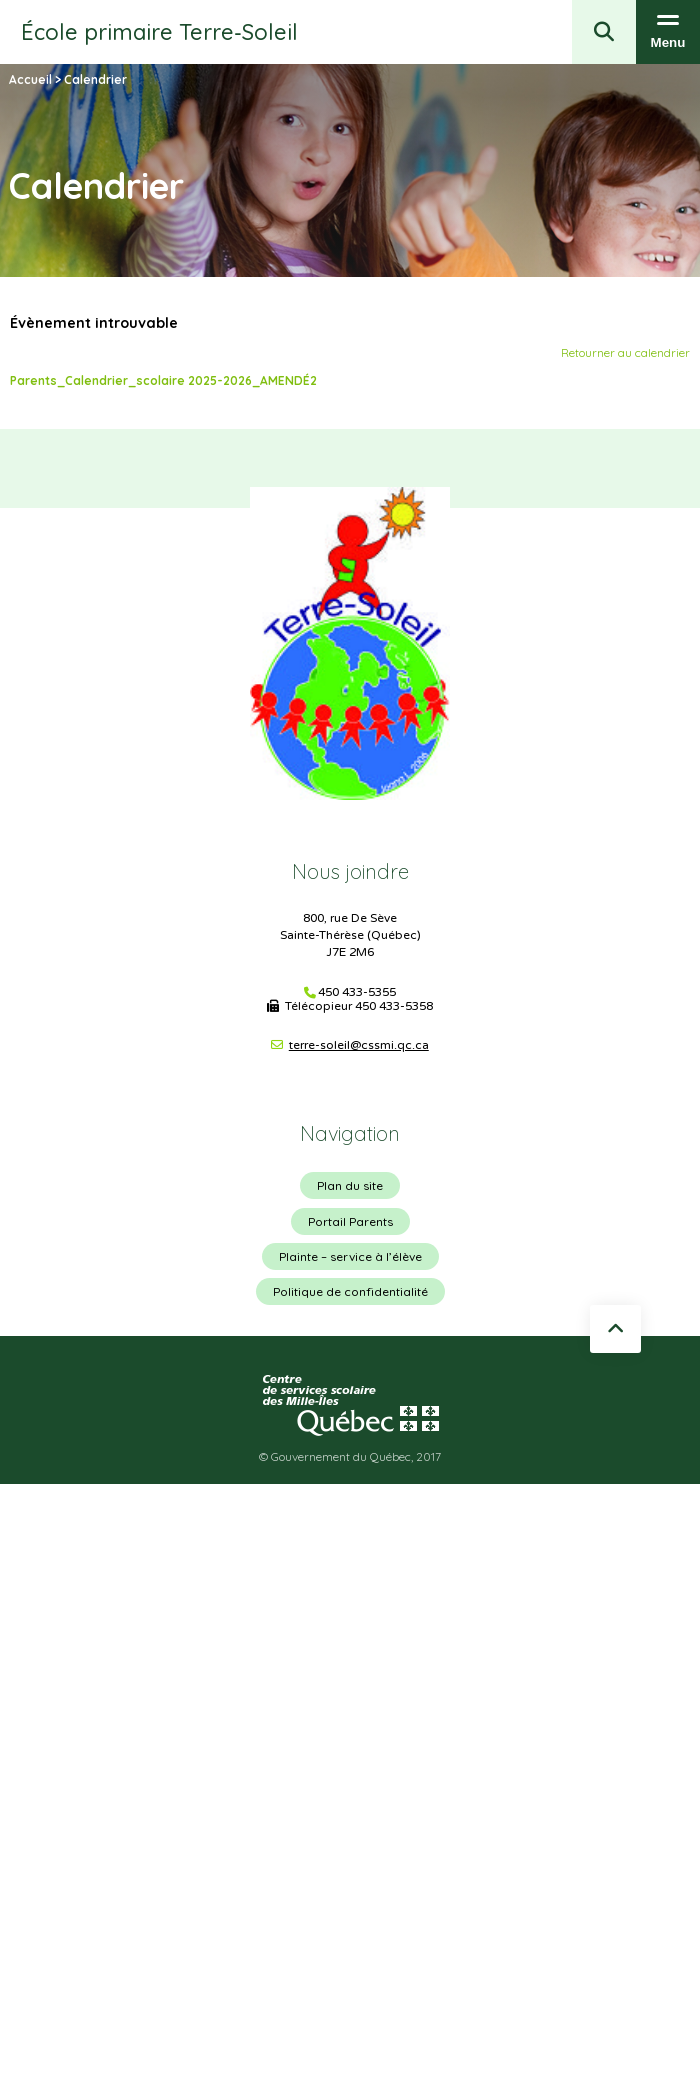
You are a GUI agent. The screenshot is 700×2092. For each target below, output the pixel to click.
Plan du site (350, 1185)
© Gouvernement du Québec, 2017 (350, 1456)
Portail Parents (350, 1221)
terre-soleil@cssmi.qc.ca (359, 1045)
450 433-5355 (357, 992)
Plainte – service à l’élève (350, 1256)
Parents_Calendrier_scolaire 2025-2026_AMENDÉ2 (163, 380)
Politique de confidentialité (350, 1291)
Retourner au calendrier (625, 352)
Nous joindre (350, 871)
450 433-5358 (394, 1006)
